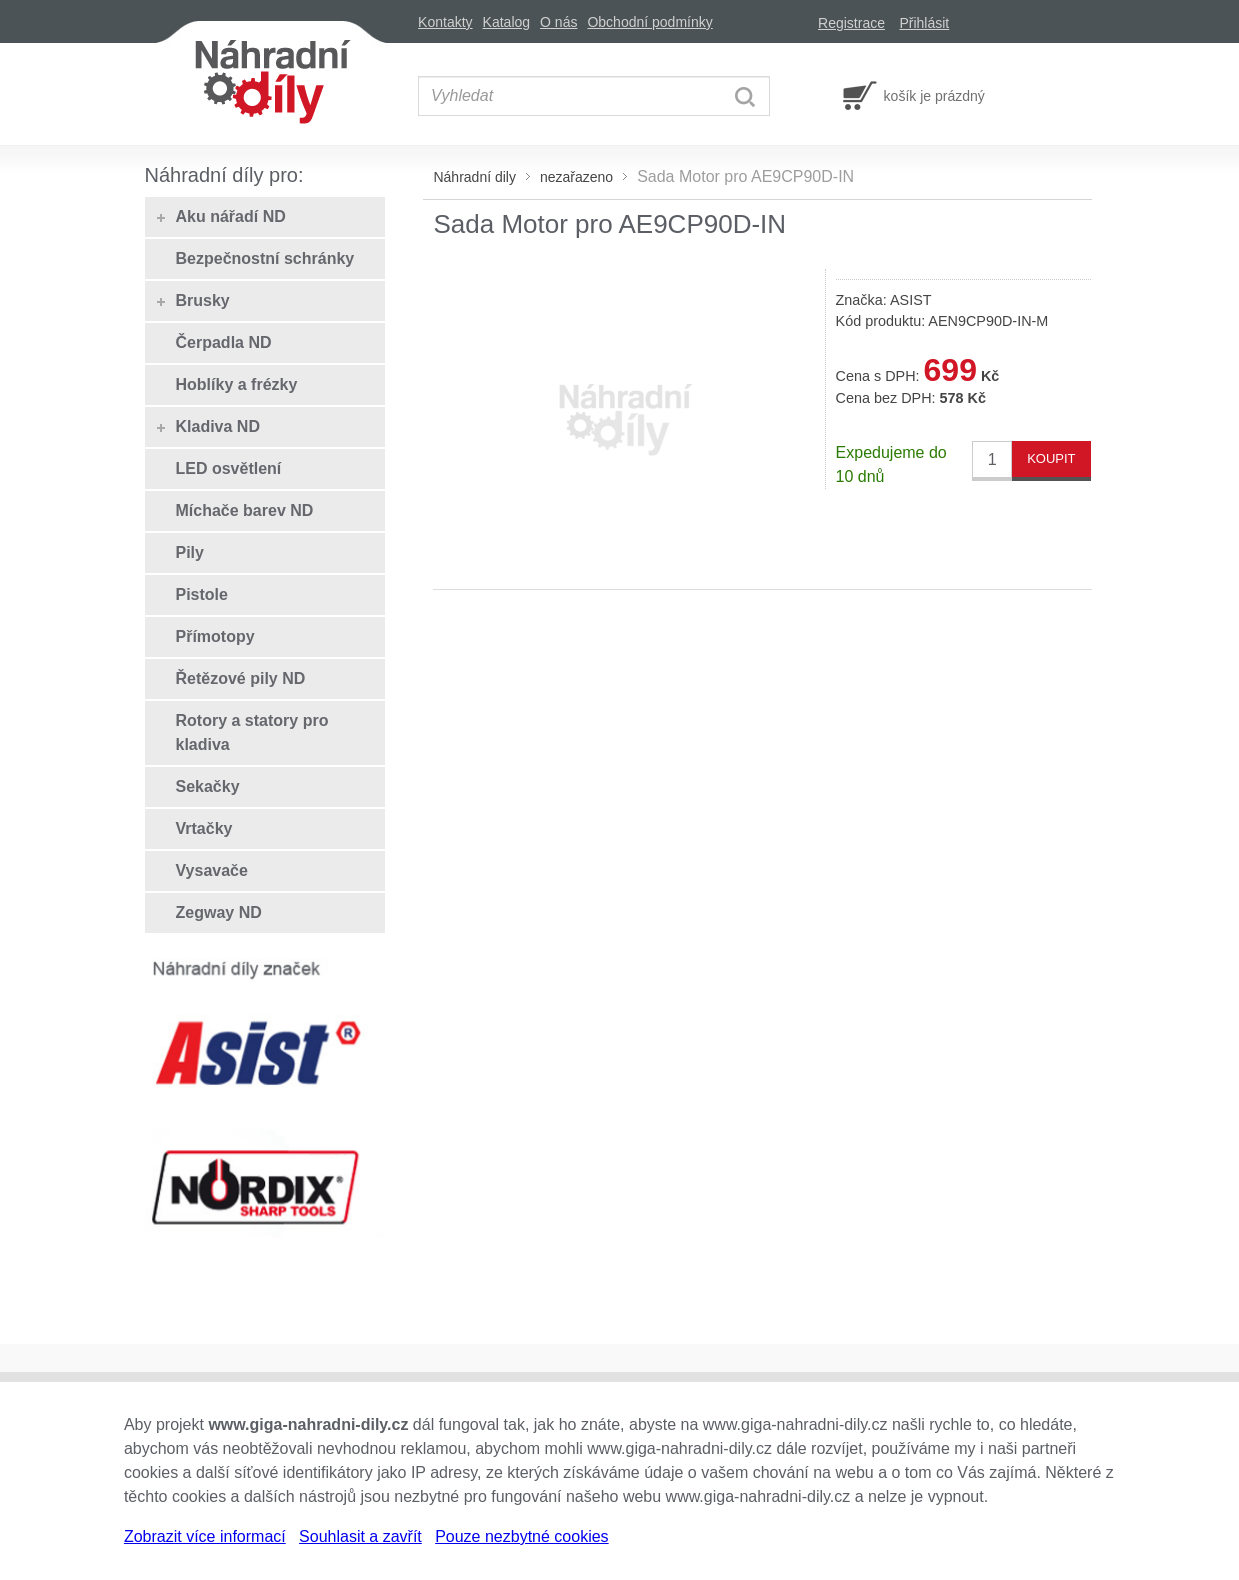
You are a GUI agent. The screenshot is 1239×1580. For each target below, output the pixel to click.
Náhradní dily (474, 177)
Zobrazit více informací (205, 1536)
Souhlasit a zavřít (360, 1536)
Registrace (851, 23)
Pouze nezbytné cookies (521, 1536)
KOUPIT (1051, 458)
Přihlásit (924, 23)
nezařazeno (576, 177)
